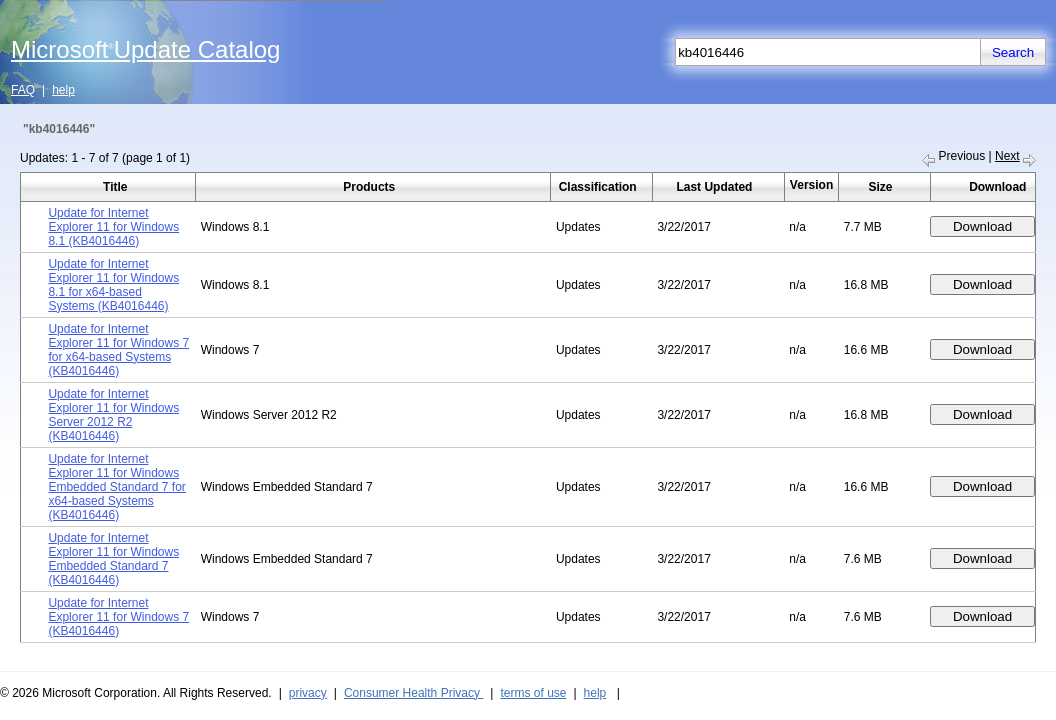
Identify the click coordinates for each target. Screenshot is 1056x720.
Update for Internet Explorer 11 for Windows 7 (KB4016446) (118, 617)
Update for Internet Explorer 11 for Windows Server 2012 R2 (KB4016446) (113, 415)
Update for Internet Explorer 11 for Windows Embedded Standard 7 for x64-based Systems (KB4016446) (116, 487)
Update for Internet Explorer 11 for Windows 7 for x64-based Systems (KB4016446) (118, 350)
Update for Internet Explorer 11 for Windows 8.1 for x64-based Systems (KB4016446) (113, 285)
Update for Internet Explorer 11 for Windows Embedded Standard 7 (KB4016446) (113, 559)
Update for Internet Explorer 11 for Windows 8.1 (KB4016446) (113, 227)
